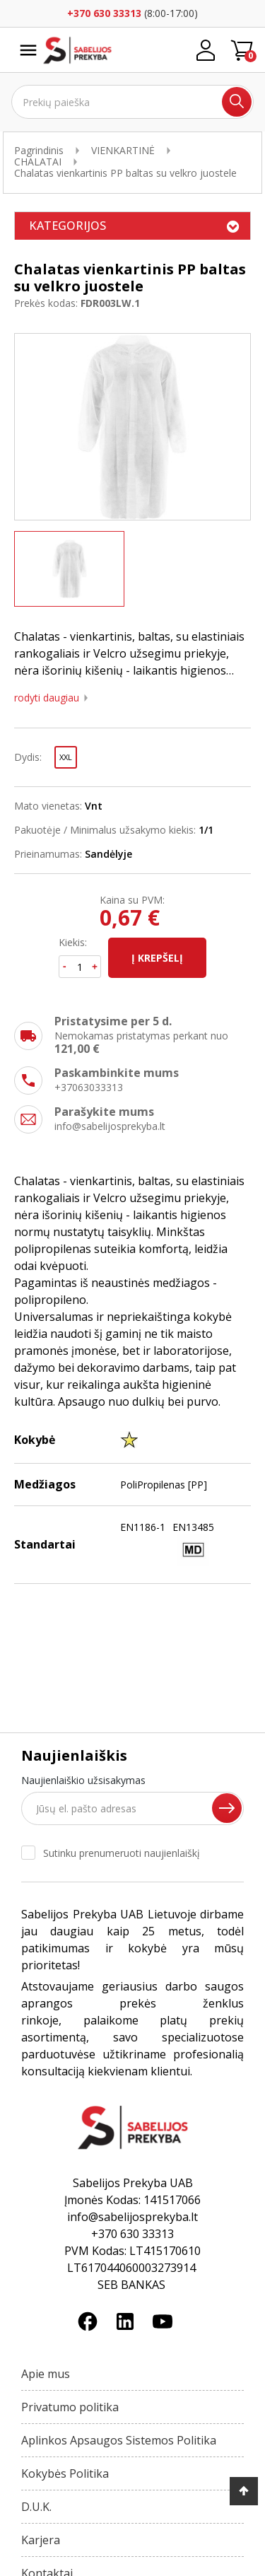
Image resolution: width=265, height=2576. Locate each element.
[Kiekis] (80, 966)
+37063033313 (88, 1087)
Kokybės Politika (65, 2473)
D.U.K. (36, 2506)
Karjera (40, 2540)
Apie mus (45, 2373)
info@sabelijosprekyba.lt (109, 1126)
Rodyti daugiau (46, 698)
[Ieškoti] (132, 102)
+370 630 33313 (104, 13)
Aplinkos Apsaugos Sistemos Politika (118, 2440)
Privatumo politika (70, 2407)
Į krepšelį (157, 957)
